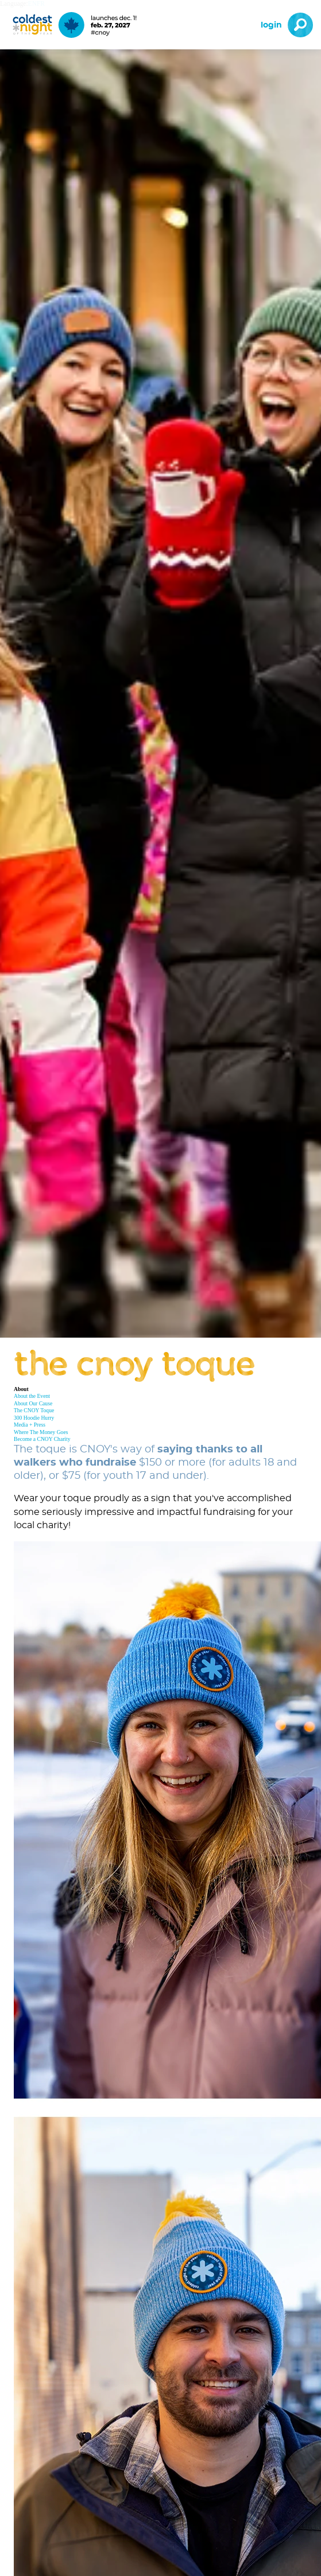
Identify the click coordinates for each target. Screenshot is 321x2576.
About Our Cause (33, 1403)
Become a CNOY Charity (42, 1439)
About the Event (32, 1396)
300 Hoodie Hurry (34, 1418)
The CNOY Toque (34, 1410)
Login (271, 25)
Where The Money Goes (41, 1432)
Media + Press (29, 1424)
